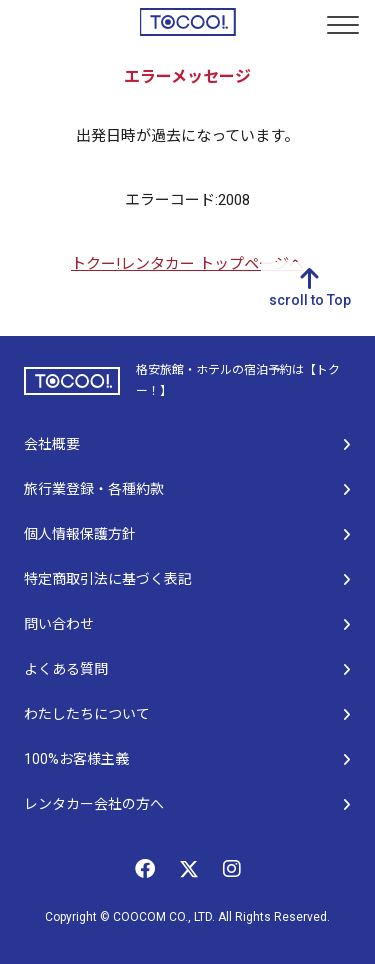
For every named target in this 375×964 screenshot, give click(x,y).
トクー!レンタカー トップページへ (187, 264)
